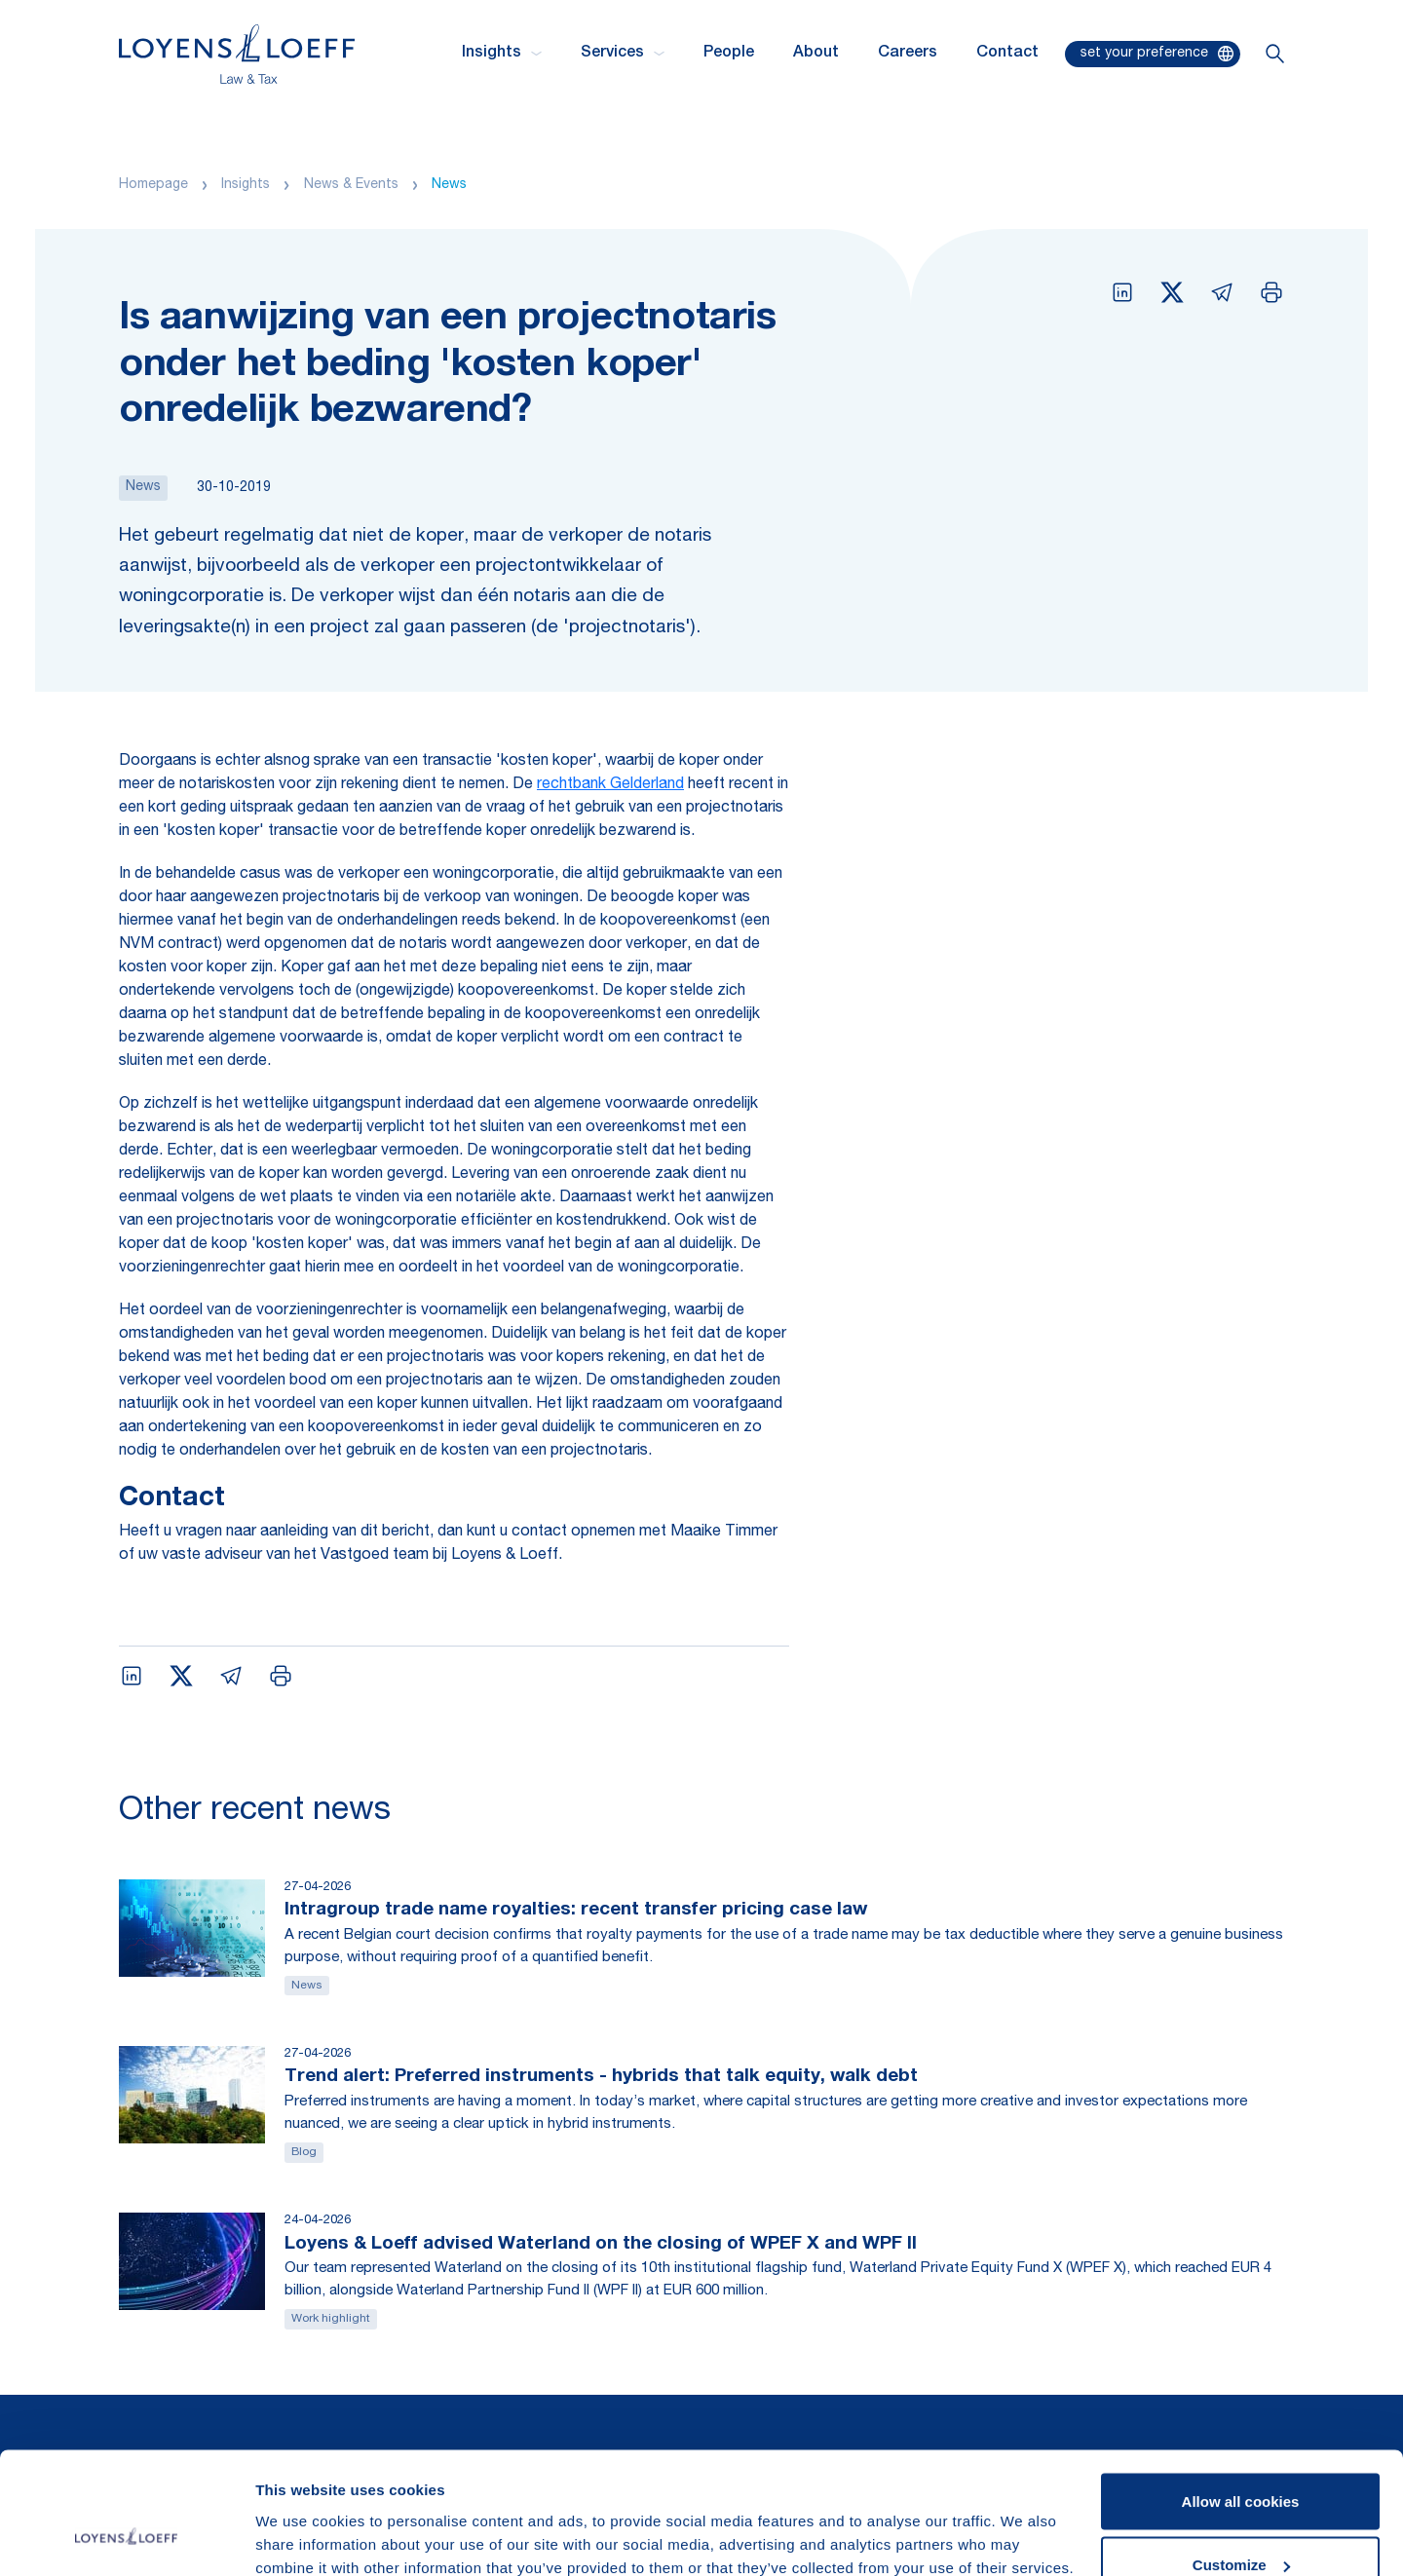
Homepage (153, 185)
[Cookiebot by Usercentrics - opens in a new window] (126, 2538)
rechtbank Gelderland (610, 785)
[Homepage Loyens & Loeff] (237, 54)
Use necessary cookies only (1240, 2524)
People (728, 53)
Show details (300, 2516)
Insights (245, 185)
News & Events (351, 185)
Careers (907, 53)
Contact (1007, 53)
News (449, 185)
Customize (1241, 2460)
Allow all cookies (1241, 2396)
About (816, 53)
